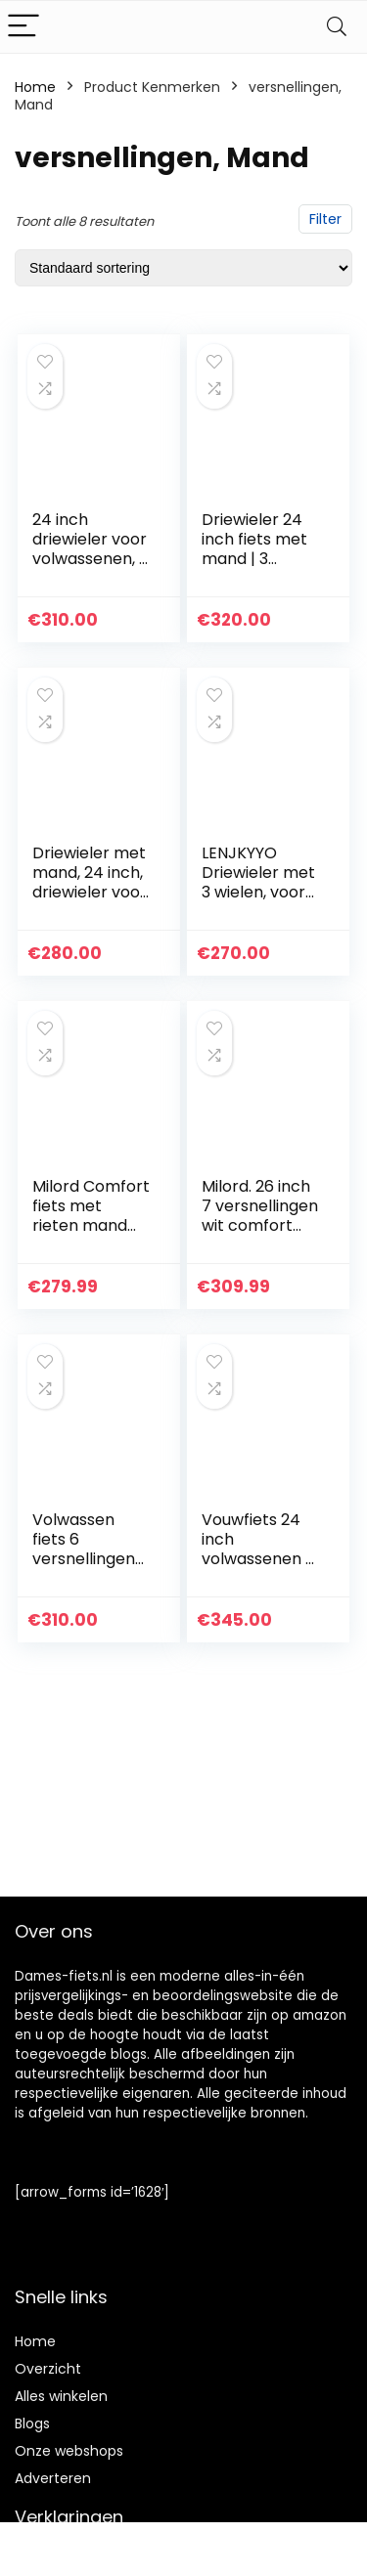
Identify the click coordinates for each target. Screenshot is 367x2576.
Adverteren (53, 2478)
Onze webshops (69, 2451)
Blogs (32, 2423)
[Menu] (23, 27)
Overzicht (48, 2369)
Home (35, 87)
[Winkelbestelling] (183, 267)
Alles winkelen (61, 2396)
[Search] (336, 27)
